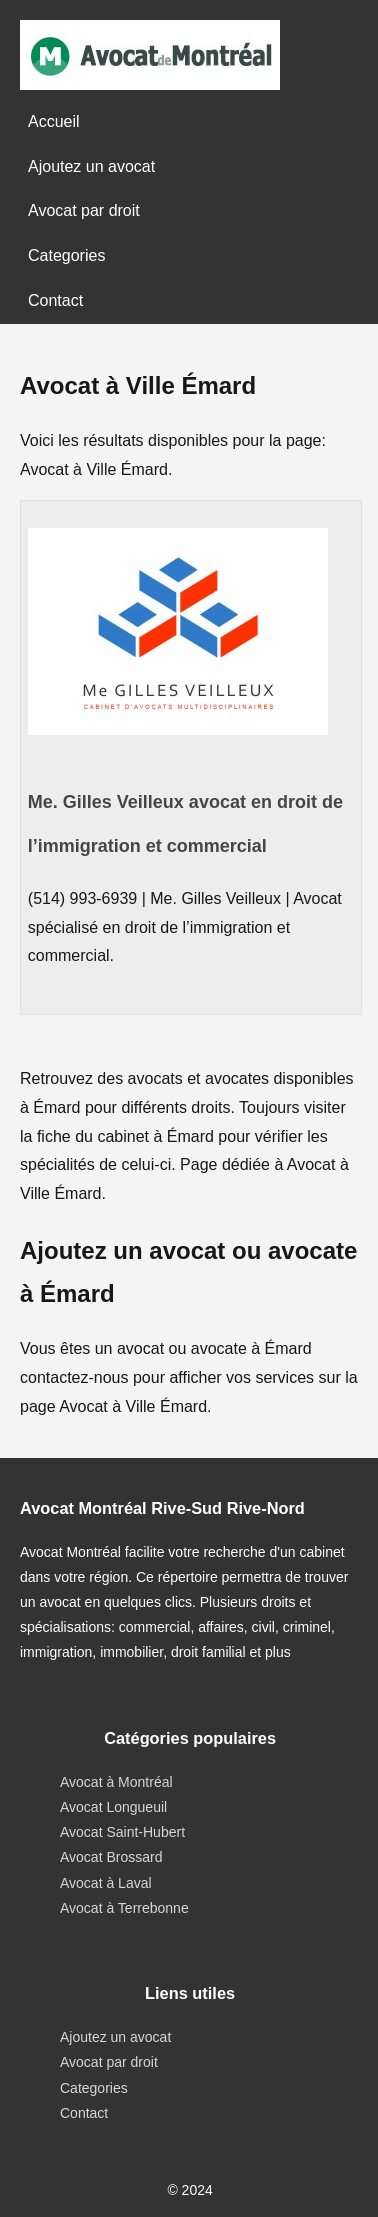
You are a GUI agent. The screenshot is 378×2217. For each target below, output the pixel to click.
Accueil (54, 121)
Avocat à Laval (106, 1883)
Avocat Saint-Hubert (122, 1832)
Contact (55, 300)
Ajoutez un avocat (91, 166)
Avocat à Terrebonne (124, 1908)
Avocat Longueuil (113, 1807)
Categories (66, 255)
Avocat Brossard (111, 1857)
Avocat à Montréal (116, 1782)
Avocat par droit (84, 210)
